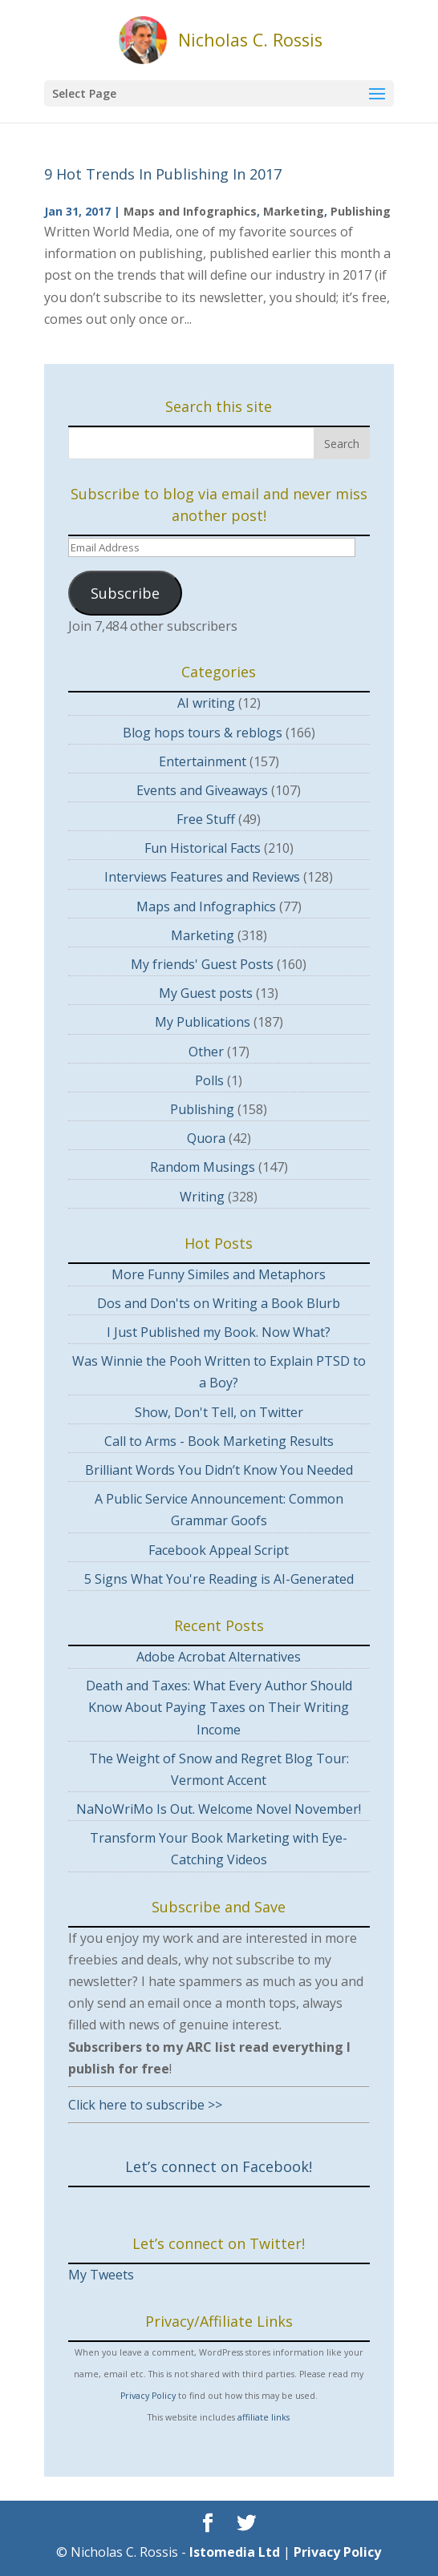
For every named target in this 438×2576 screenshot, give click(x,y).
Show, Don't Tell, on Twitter (219, 1412)
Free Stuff (205, 819)
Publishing (361, 211)
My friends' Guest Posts (202, 964)
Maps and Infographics (190, 211)
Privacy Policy (148, 2395)
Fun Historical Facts (202, 848)
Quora (206, 1138)
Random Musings (202, 1167)
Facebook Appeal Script (218, 1550)
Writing (202, 1196)
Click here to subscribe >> (145, 2105)
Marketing (293, 211)
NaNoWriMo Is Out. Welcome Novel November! (218, 1809)
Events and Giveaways (202, 790)
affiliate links (263, 2417)
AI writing (206, 703)
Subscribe (125, 593)
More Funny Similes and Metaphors (219, 1274)
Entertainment (202, 761)
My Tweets (101, 2274)
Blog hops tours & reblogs (202, 732)
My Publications (202, 1022)
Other (206, 1051)
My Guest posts (206, 993)
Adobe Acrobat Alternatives (218, 1657)
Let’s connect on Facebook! (218, 2166)
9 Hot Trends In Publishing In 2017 (163, 174)
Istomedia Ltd (234, 2552)
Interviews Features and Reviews (202, 877)
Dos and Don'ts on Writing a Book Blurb (218, 1303)
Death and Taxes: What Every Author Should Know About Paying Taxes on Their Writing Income (219, 1707)
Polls (209, 1080)
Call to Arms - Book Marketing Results (219, 1441)
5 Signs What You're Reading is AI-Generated (219, 1579)
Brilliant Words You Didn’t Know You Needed (219, 1470)
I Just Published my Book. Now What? (219, 1332)
